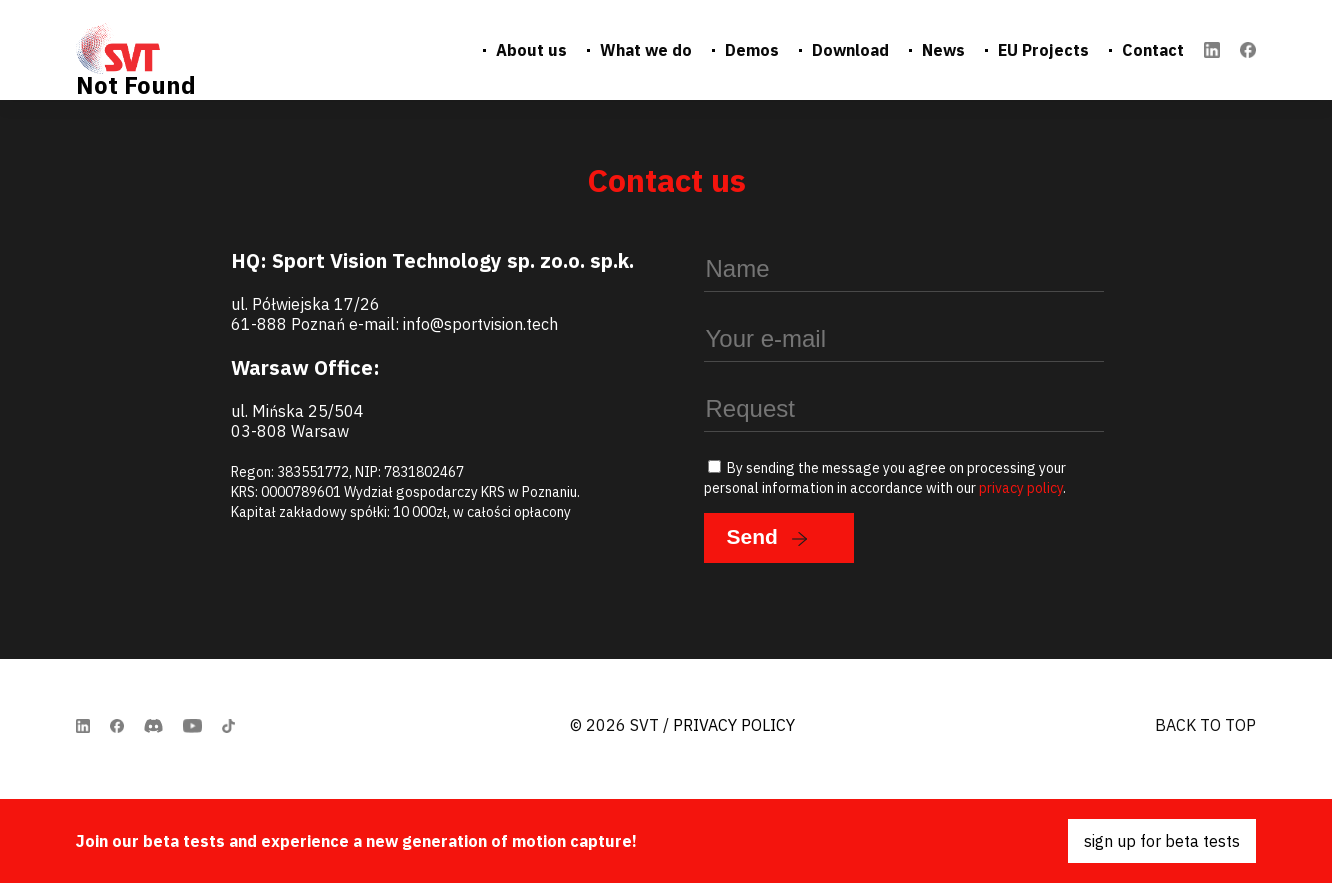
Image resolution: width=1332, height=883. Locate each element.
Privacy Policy (734, 725)
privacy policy (1021, 488)
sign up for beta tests (1162, 841)
